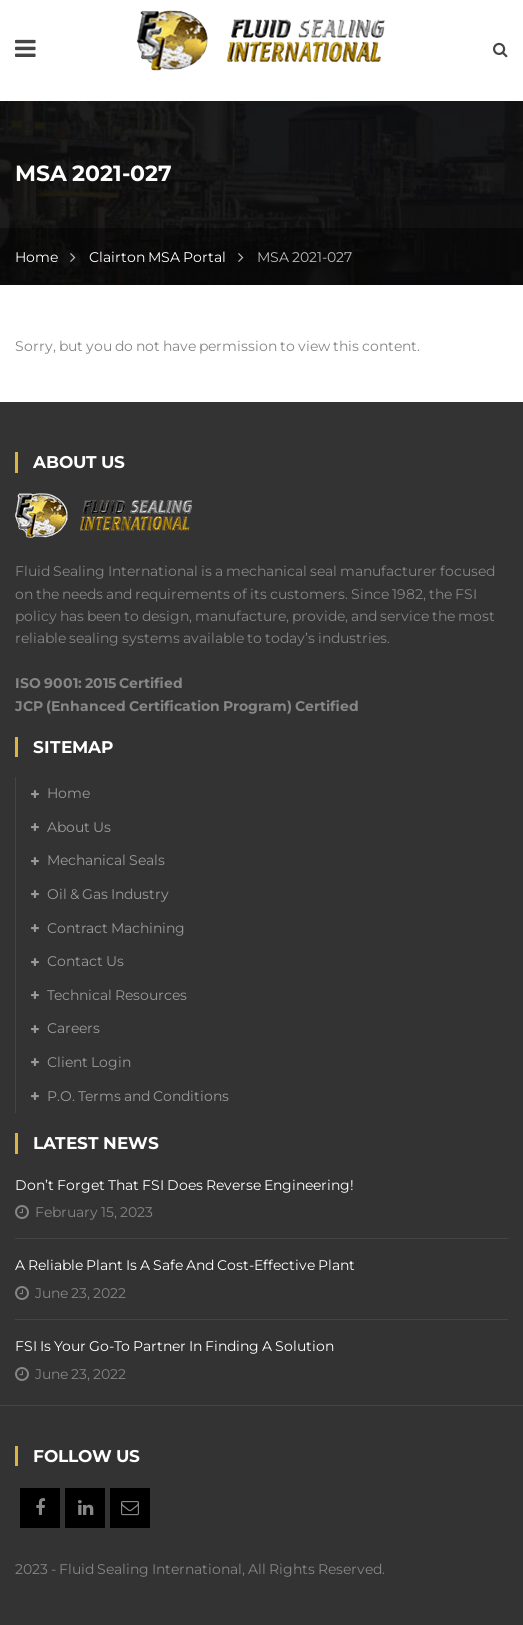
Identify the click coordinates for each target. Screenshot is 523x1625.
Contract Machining (116, 928)
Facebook (40, 1508)
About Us (79, 827)
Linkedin (85, 1508)
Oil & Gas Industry (108, 894)
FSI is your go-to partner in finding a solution (174, 1346)
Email (130, 1508)
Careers (73, 1028)
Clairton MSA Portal (157, 257)
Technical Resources (117, 995)
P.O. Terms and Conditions (138, 1096)
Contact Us (85, 961)
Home (36, 257)
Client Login (89, 1062)
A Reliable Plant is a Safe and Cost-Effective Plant (185, 1265)
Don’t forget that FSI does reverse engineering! (184, 1185)
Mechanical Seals (106, 860)
